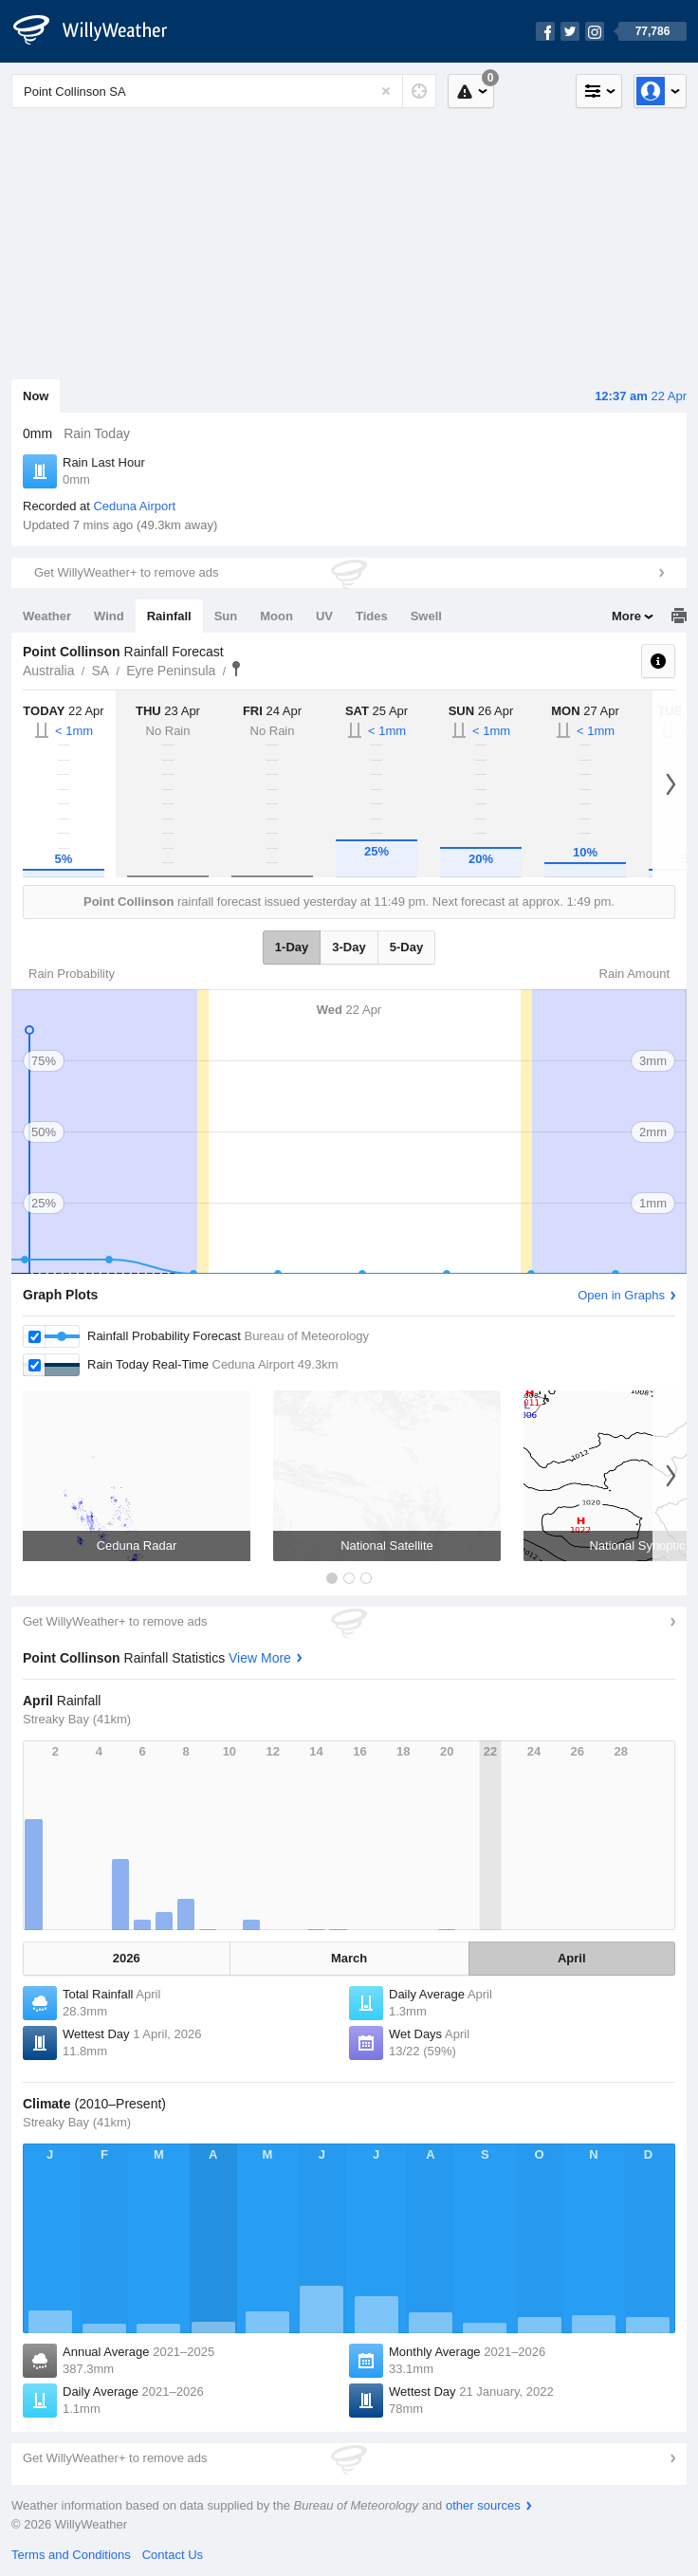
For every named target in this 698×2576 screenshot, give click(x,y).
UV (324, 616)
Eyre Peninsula (170, 670)
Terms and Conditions (71, 2555)
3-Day (348, 947)
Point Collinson (236, 668)
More (626, 616)
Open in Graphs (621, 1295)
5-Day (406, 947)
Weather (47, 616)
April (572, 1958)
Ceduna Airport (134, 506)
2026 (126, 1958)
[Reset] (386, 91)
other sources (483, 2505)
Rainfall (169, 616)
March (349, 1958)
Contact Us (172, 2555)
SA (100, 670)
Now (35, 396)
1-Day (291, 947)
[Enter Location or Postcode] (223, 91)
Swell (426, 616)
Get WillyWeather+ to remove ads (126, 572)
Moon (276, 616)
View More (260, 1657)
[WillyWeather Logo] (100, 31)
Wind (109, 616)
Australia (48, 670)
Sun (226, 616)
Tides (372, 616)
